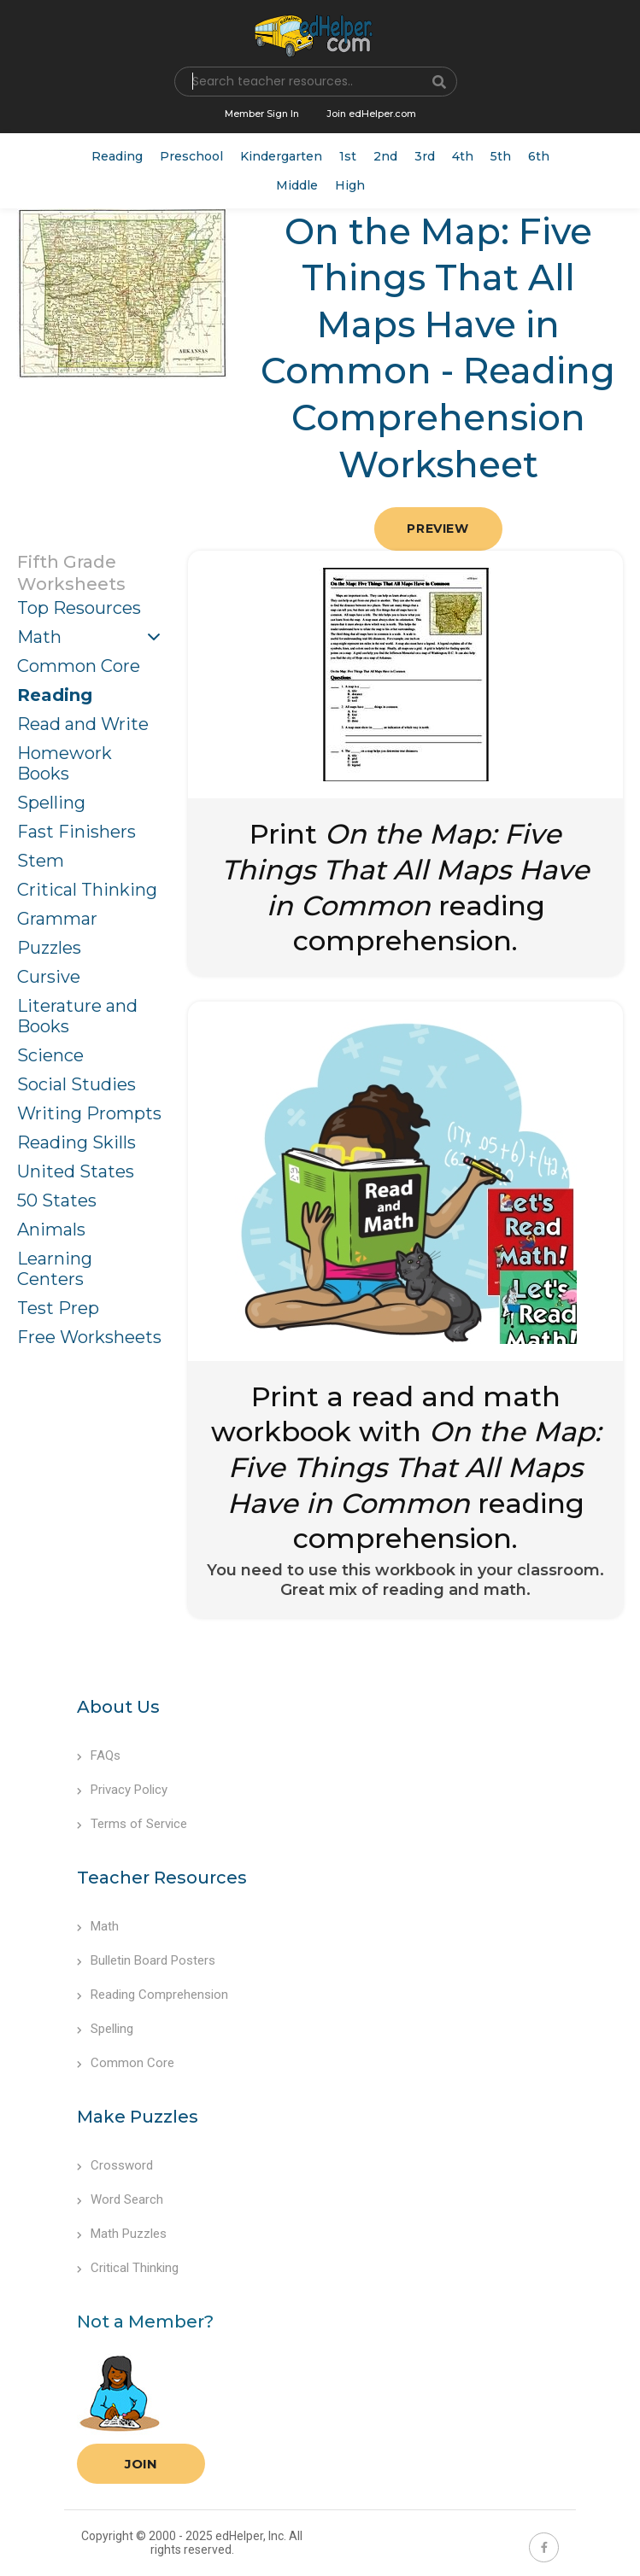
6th (538, 156)
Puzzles (49, 948)
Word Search (120, 2199)
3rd (424, 156)
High (350, 185)
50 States (57, 1200)
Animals (51, 1229)
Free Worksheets (89, 1337)
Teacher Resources (162, 1877)
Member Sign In (262, 114)
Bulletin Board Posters (146, 1960)
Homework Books (64, 763)
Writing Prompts (89, 1113)
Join (141, 2464)
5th (500, 156)
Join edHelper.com (371, 114)
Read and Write (83, 724)
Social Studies (76, 1084)
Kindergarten (281, 156)
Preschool (191, 156)
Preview (437, 528)
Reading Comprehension (152, 1994)
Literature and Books (77, 1016)
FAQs (98, 1755)
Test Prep (58, 1308)
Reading (117, 156)
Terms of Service (132, 1823)
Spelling (51, 802)
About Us (118, 1707)
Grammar (57, 918)
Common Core (78, 666)
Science (50, 1055)
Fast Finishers (76, 831)
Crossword (115, 2165)
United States (75, 1171)
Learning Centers (54, 1268)
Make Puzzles (137, 2116)
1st (347, 156)
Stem (40, 860)
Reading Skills (76, 1142)
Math (39, 637)
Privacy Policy (122, 1789)
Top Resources (79, 608)
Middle (297, 185)
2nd (385, 156)
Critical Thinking (87, 889)
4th (462, 156)
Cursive (48, 977)
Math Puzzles (122, 2233)
